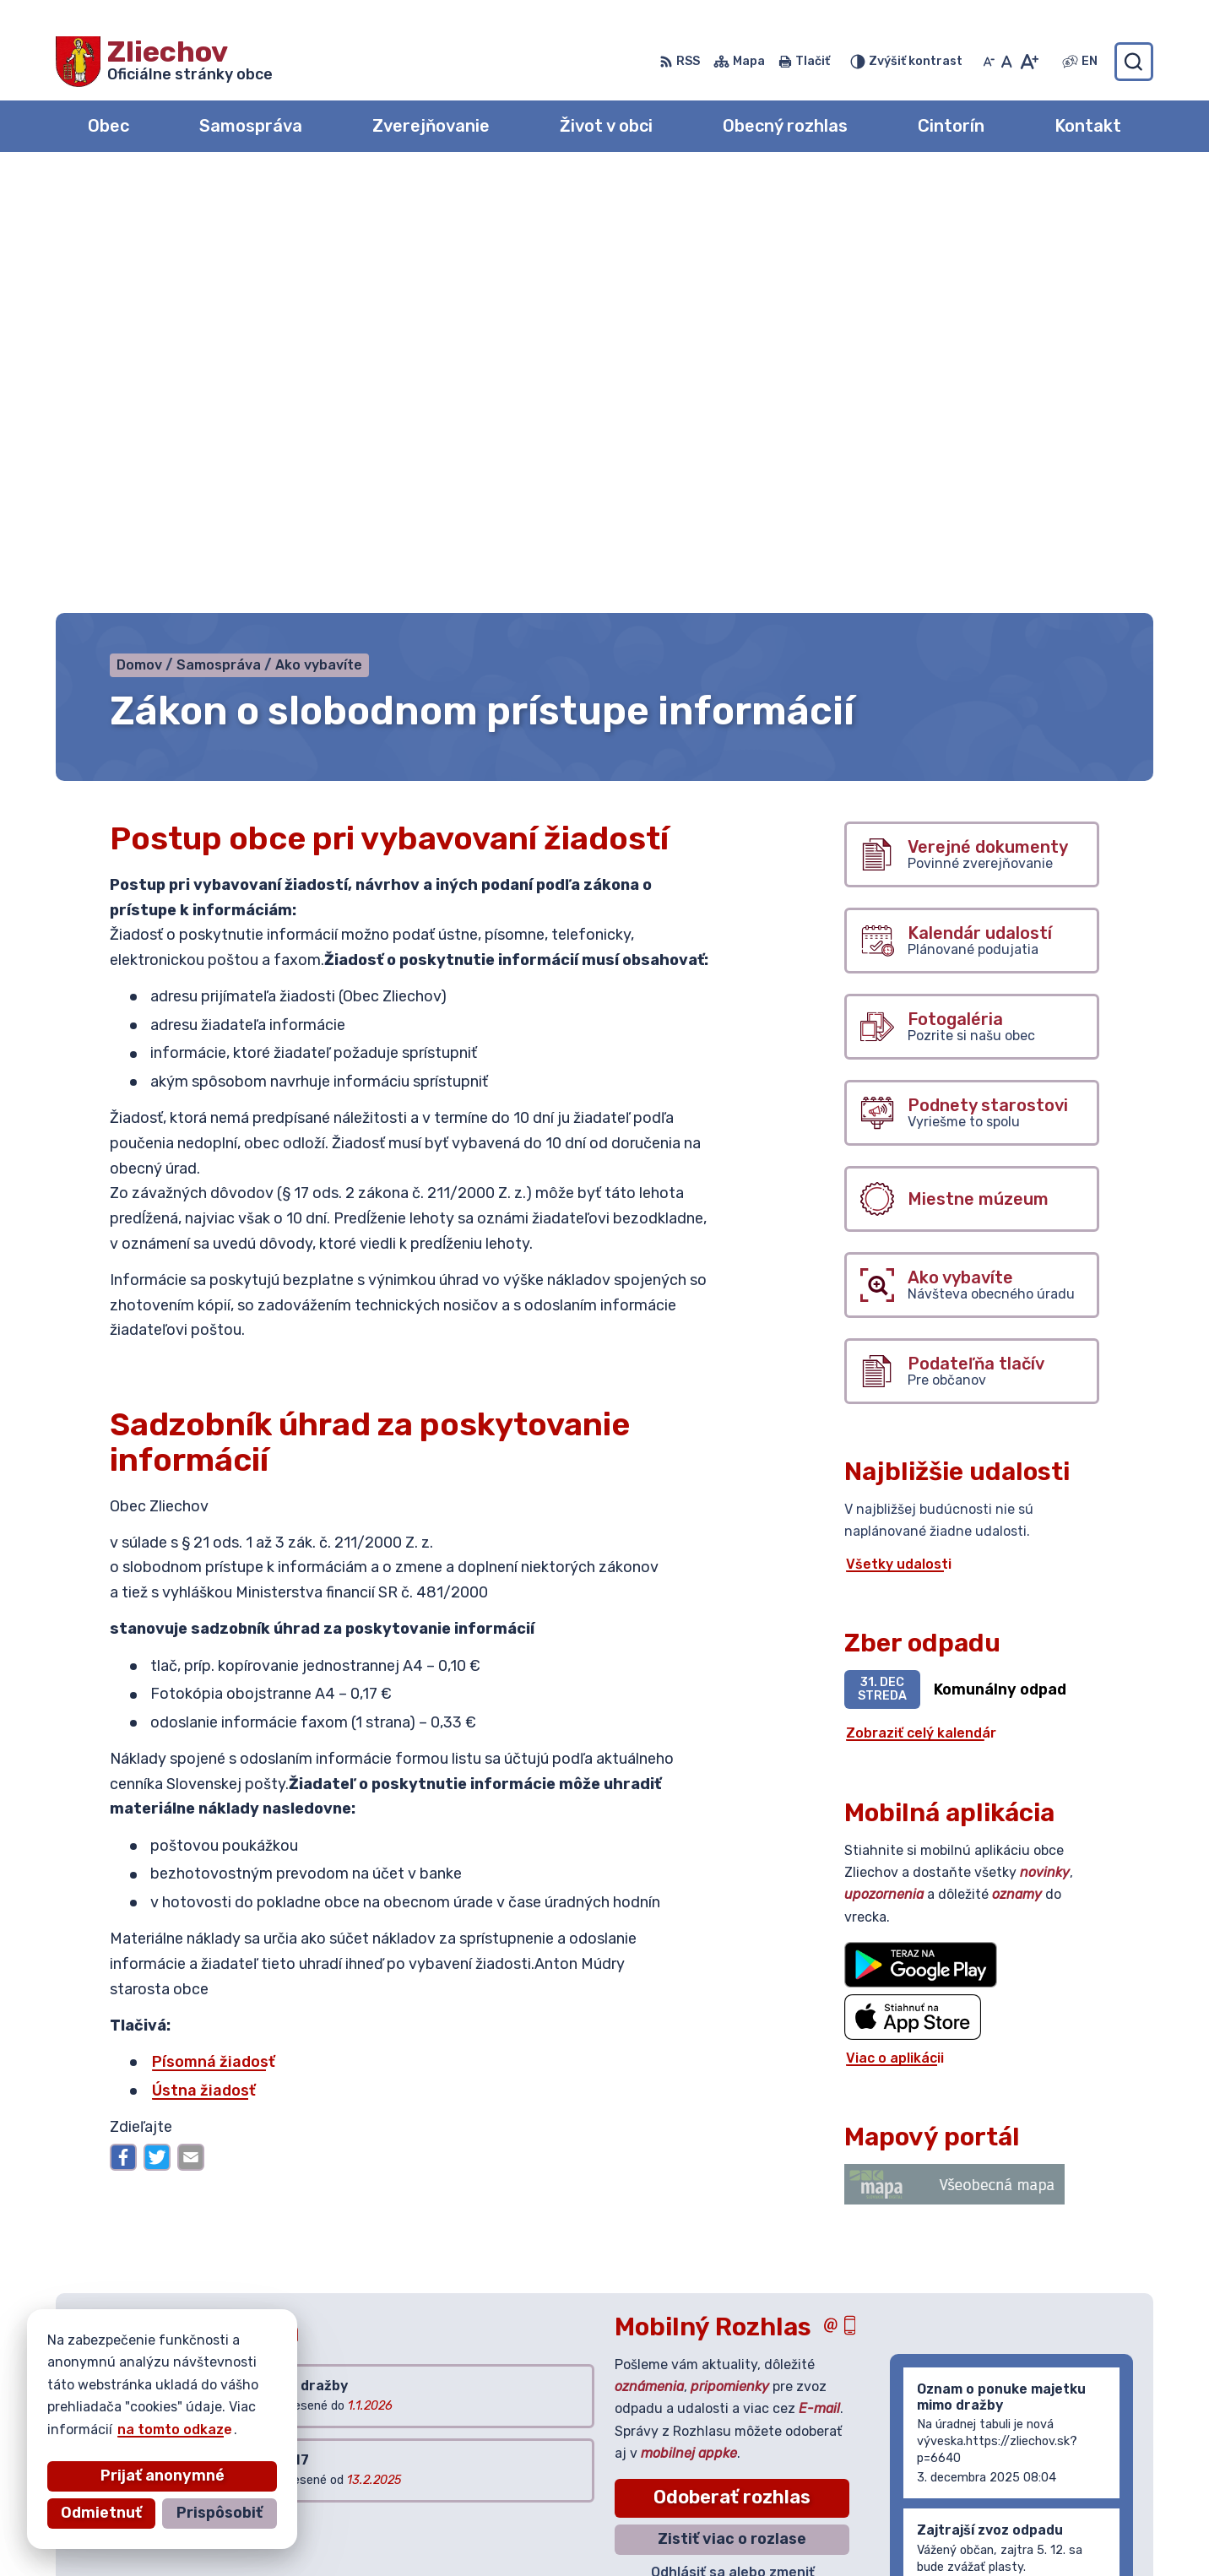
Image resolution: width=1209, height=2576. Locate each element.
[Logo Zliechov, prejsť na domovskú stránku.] (164, 61)
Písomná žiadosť (213, 1625)
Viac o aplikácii (895, 1621)
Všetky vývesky (130, 2090)
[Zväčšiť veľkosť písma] (1029, 61)
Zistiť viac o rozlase (732, 2102)
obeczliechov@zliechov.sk (1066, 2495)
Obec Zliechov (212, 2407)
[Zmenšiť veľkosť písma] (988, 61)
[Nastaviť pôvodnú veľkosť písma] (1007, 61)
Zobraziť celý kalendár (921, 1297)
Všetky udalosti (898, 1128)
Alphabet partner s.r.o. (306, 2390)
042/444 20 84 (1031, 2476)
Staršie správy (954, 2178)
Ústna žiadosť (204, 1654)
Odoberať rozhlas (732, 2061)
